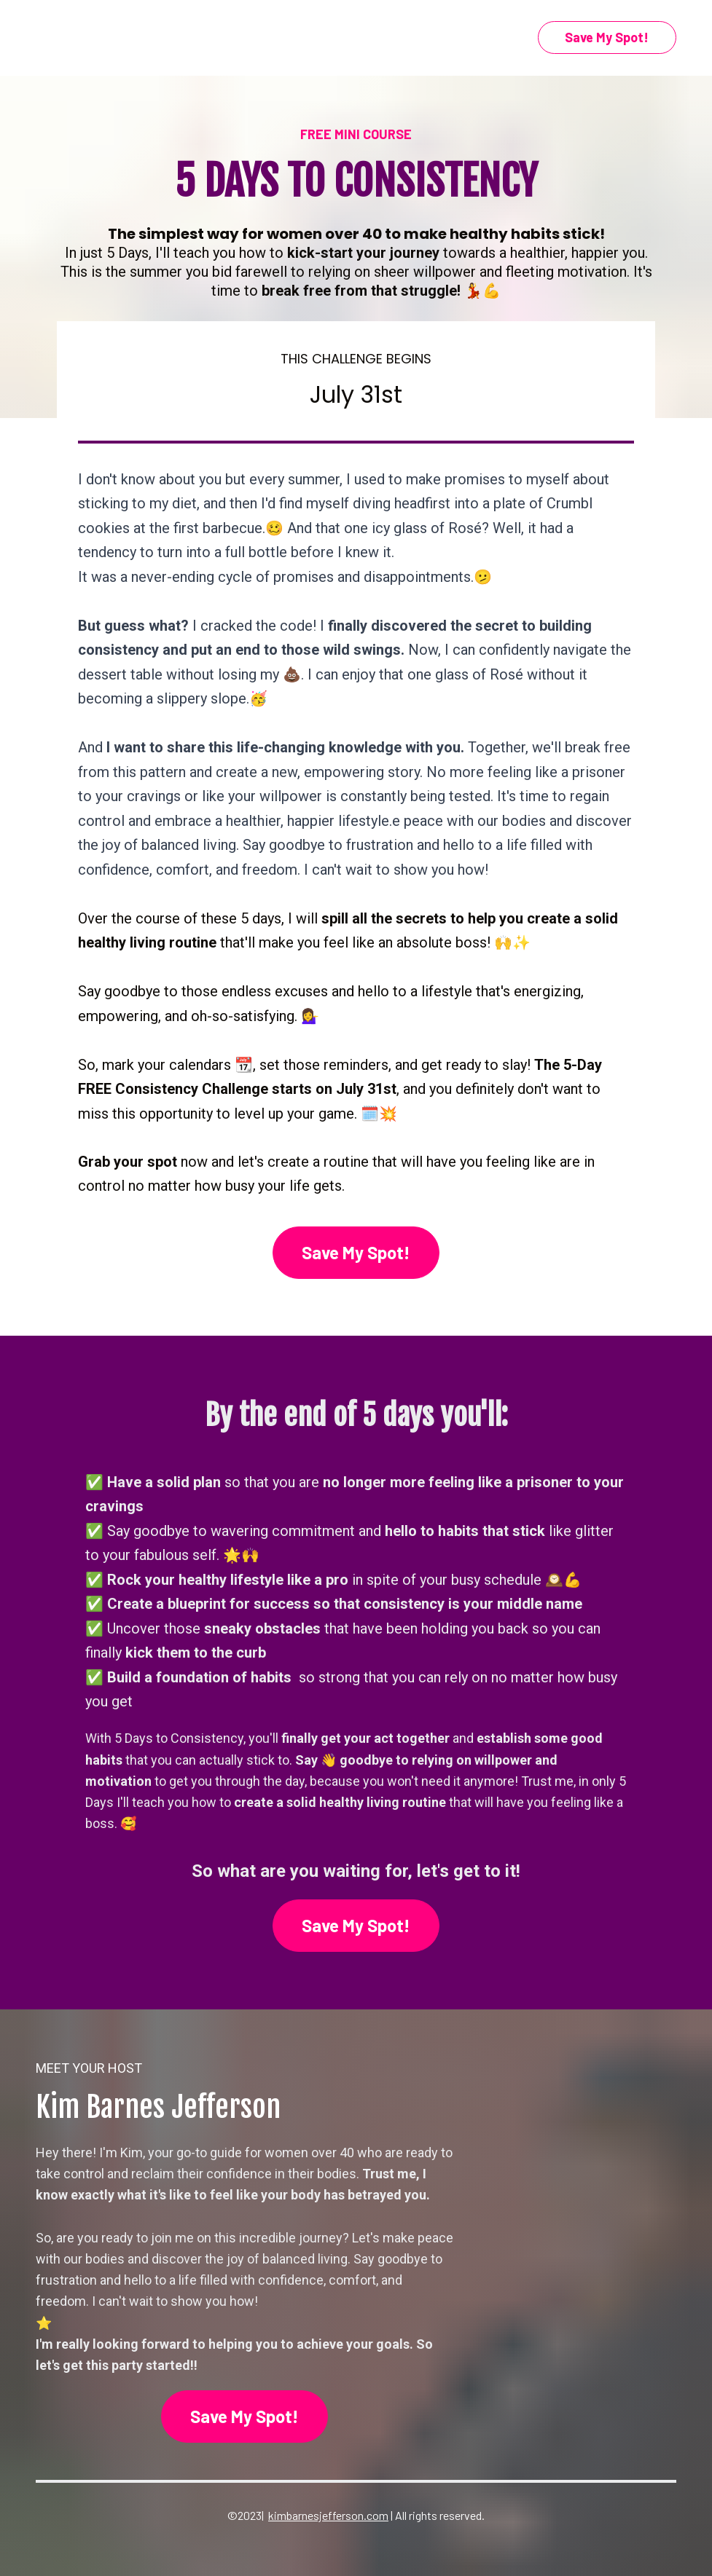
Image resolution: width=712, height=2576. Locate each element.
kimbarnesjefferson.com (328, 2515)
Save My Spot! (607, 37)
